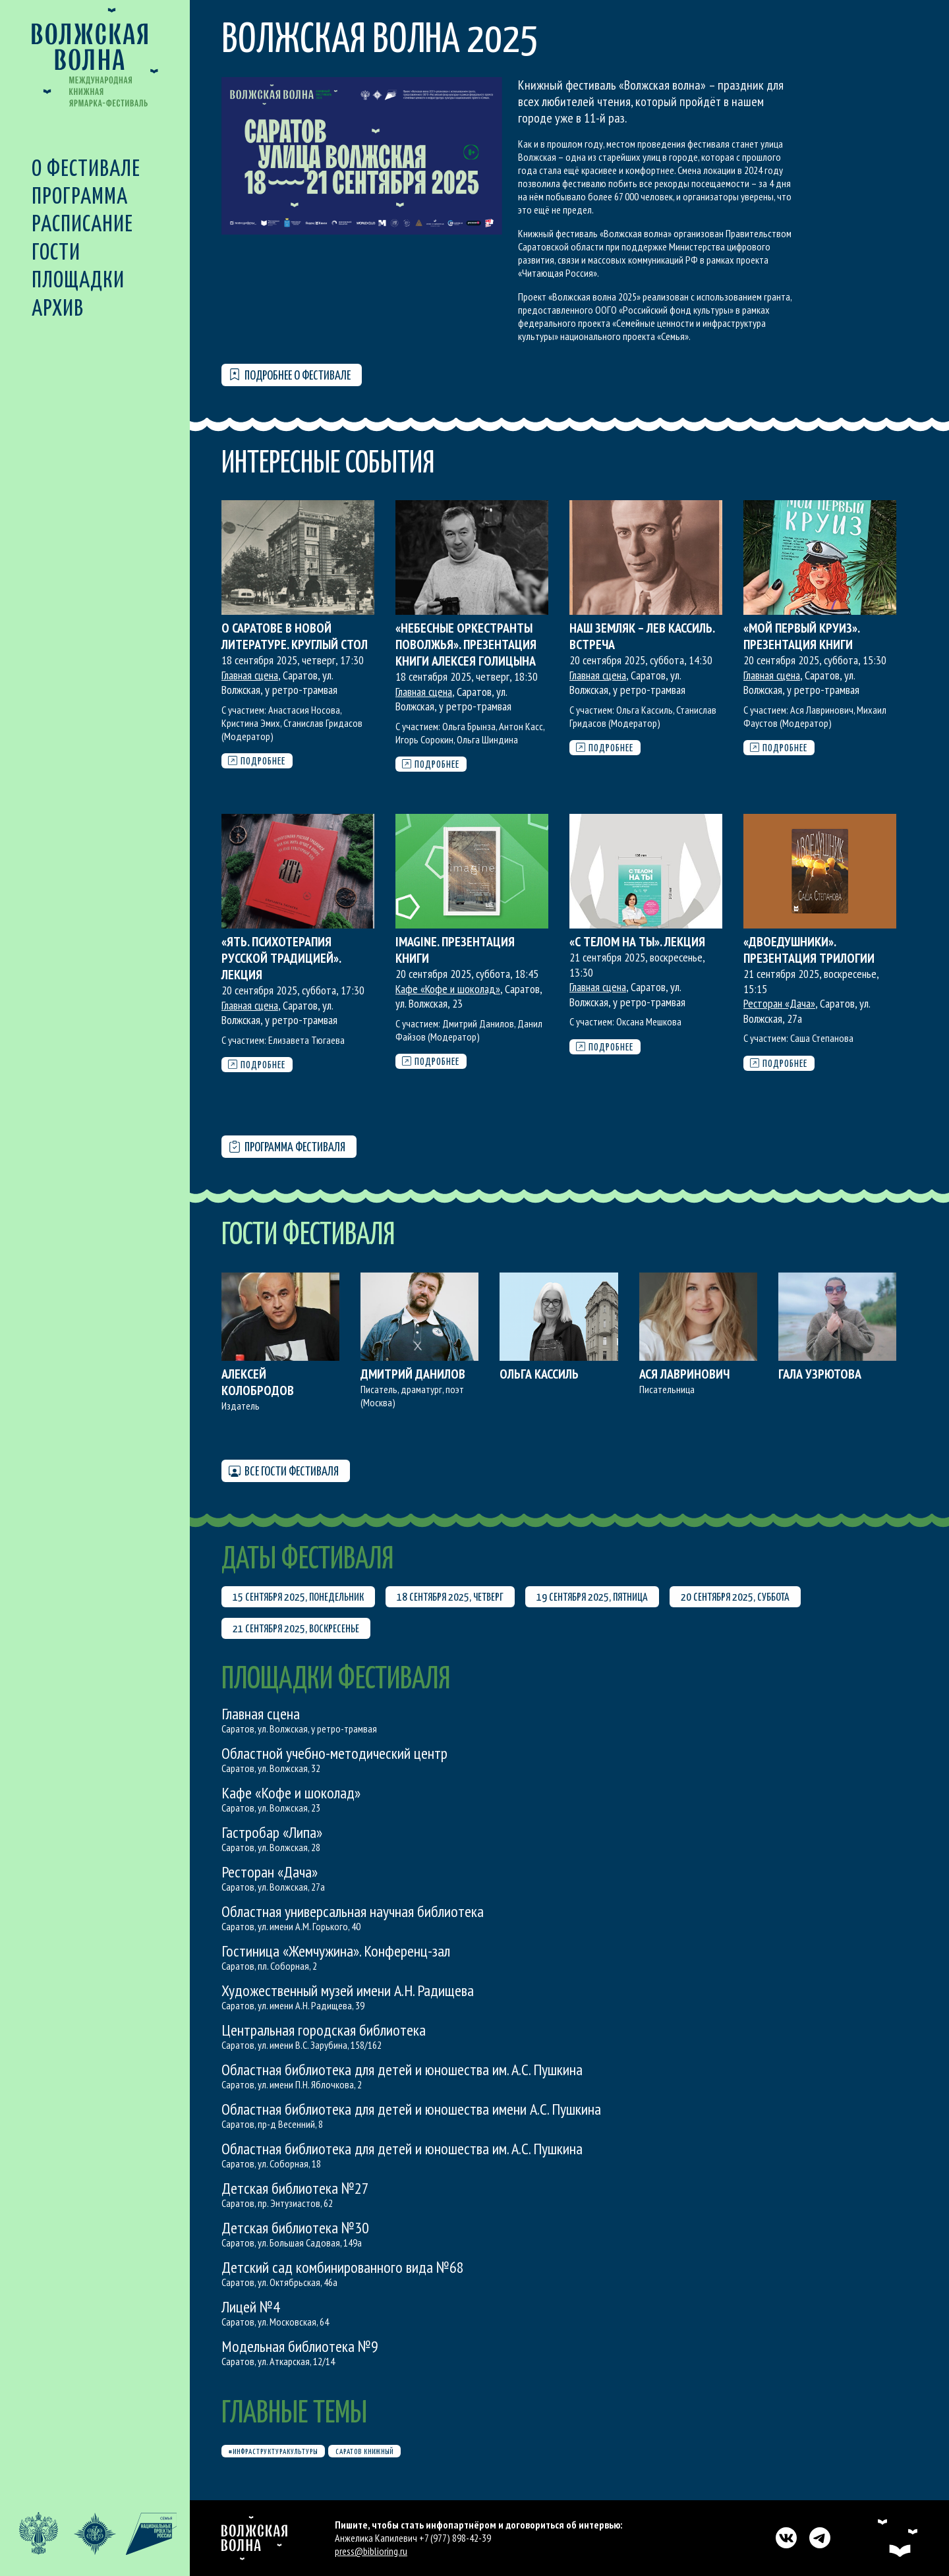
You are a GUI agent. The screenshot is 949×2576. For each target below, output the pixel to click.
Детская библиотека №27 (295, 2188)
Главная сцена (249, 675)
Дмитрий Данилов (412, 1374)
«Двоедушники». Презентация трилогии (809, 950)
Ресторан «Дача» (779, 1003)
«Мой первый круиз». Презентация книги (801, 636)
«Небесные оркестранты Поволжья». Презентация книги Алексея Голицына (465, 644)
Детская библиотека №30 (295, 2228)
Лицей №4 (250, 2307)
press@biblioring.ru (371, 2551)
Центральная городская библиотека (323, 2030)
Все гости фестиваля (284, 1472)
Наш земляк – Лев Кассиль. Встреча (641, 636)
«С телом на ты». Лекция (637, 941)
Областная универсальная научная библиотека (352, 1911)
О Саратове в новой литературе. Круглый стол (294, 636)
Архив (58, 309)
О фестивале (86, 170)
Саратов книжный (364, 2451)
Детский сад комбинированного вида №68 (342, 2267)
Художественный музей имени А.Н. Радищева (347, 1990)
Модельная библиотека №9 (299, 2346)
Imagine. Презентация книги (455, 950)
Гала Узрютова (819, 1374)
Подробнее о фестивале (290, 375)
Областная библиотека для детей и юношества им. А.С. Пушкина (402, 2069)
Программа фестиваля (287, 1148)
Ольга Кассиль (539, 1374)
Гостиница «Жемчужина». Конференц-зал (335, 1951)
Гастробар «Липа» (271, 1832)
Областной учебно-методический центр (334, 1753)
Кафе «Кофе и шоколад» (447, 988)
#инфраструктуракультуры (273, 2451)
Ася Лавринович (684, 1374)
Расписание (82, 225)
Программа (80, 197)
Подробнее (256, 761)
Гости (56, 253)
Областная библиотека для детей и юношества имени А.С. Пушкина (411, 2109)
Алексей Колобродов (257, 1382)
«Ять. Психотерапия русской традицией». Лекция (281, 958)
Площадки (78, 281)
